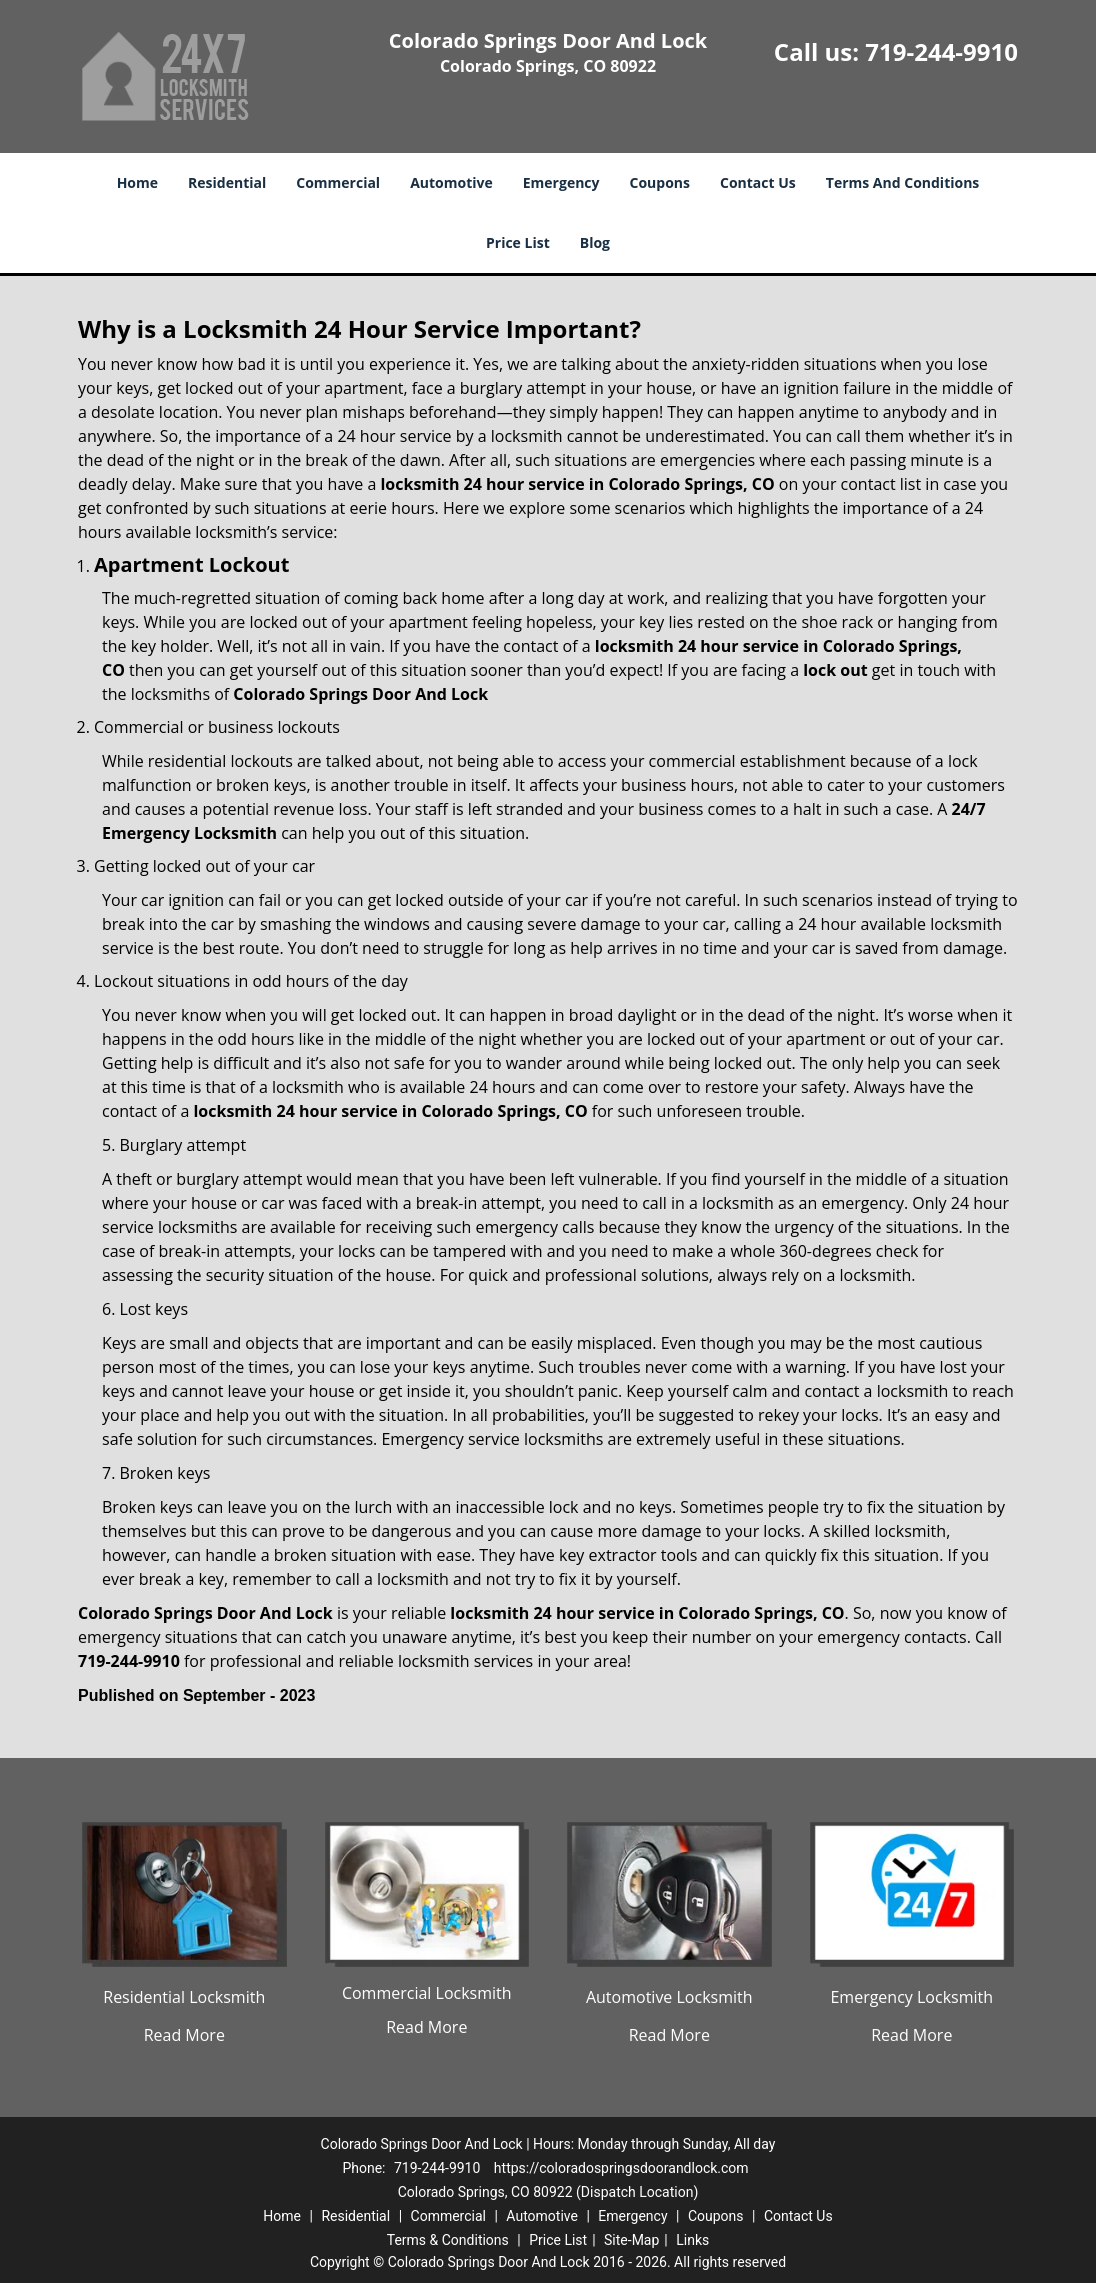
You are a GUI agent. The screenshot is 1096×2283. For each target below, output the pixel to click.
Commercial (338, 182)
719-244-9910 (941, 51)
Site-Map (631, 2240)
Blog (595, 242)
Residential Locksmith (184, 1997)
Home (137, 182)
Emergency (561, 182)
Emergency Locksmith (911, 1997)
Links (692, 2240)
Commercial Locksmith (427, 1993)
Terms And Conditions (903, 182)
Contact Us (758, 182)
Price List (518, 242)
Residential (227, 182)
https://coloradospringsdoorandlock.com (621, 2168)
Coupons (660, 182)
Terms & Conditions (448, 2240)
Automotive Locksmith (669, 1997)
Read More (184, 2035)
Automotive (451, 182)
